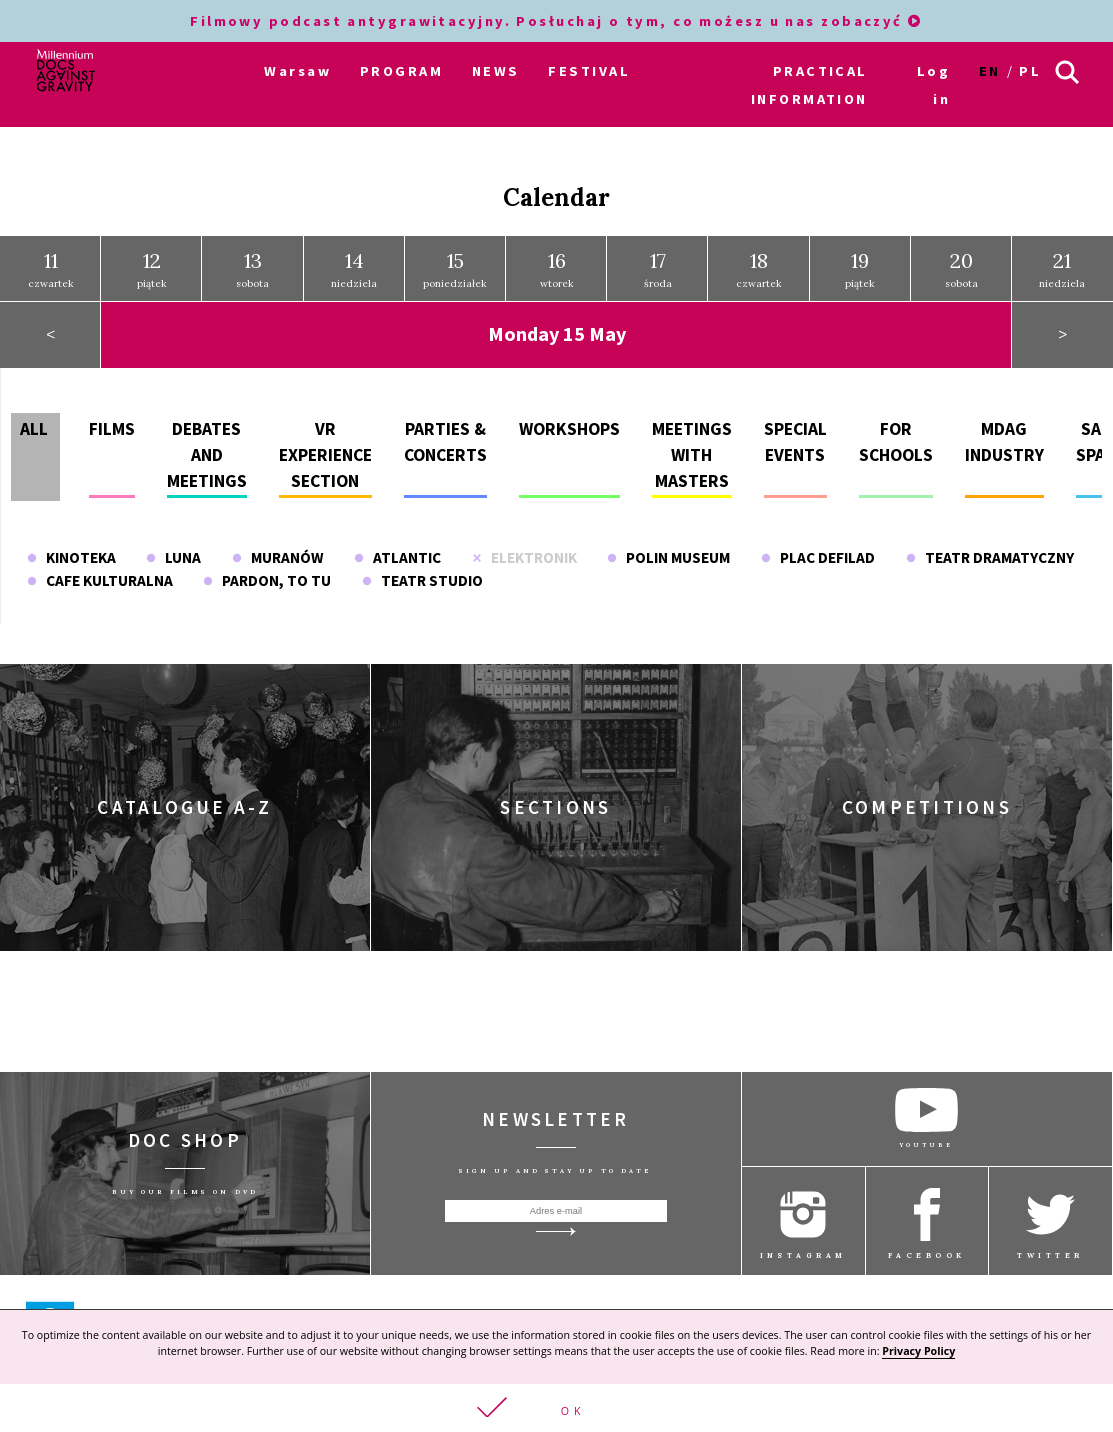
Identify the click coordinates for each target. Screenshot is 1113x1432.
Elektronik (524, 557)
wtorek (557, 269)
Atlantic (397, 557)
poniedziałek (455, 269)
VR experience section (325, 454)
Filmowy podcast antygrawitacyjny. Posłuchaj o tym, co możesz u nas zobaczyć (556, 21)
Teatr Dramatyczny (990, 557)
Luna (173, 557)
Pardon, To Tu (267, 580)
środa (658, 269)
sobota (252, 269)
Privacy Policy (918, 1351)
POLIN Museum (668, 557)
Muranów (277, 557)
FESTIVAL (589, 71)
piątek (152, 269)
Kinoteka (71, 557)
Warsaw (297, 71)
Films (112, 428)
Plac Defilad (818, 557)
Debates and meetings (207, 454)
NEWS (496, 71)
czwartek (51, 269)
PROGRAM (401, 71)
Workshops (569, 428)
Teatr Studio (422, 580)
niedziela (354, 269)
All (34, 428)
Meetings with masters (692, 454)
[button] (556, 1408)
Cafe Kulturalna (100, 580)
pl (1030, 71)
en (990, 71)
